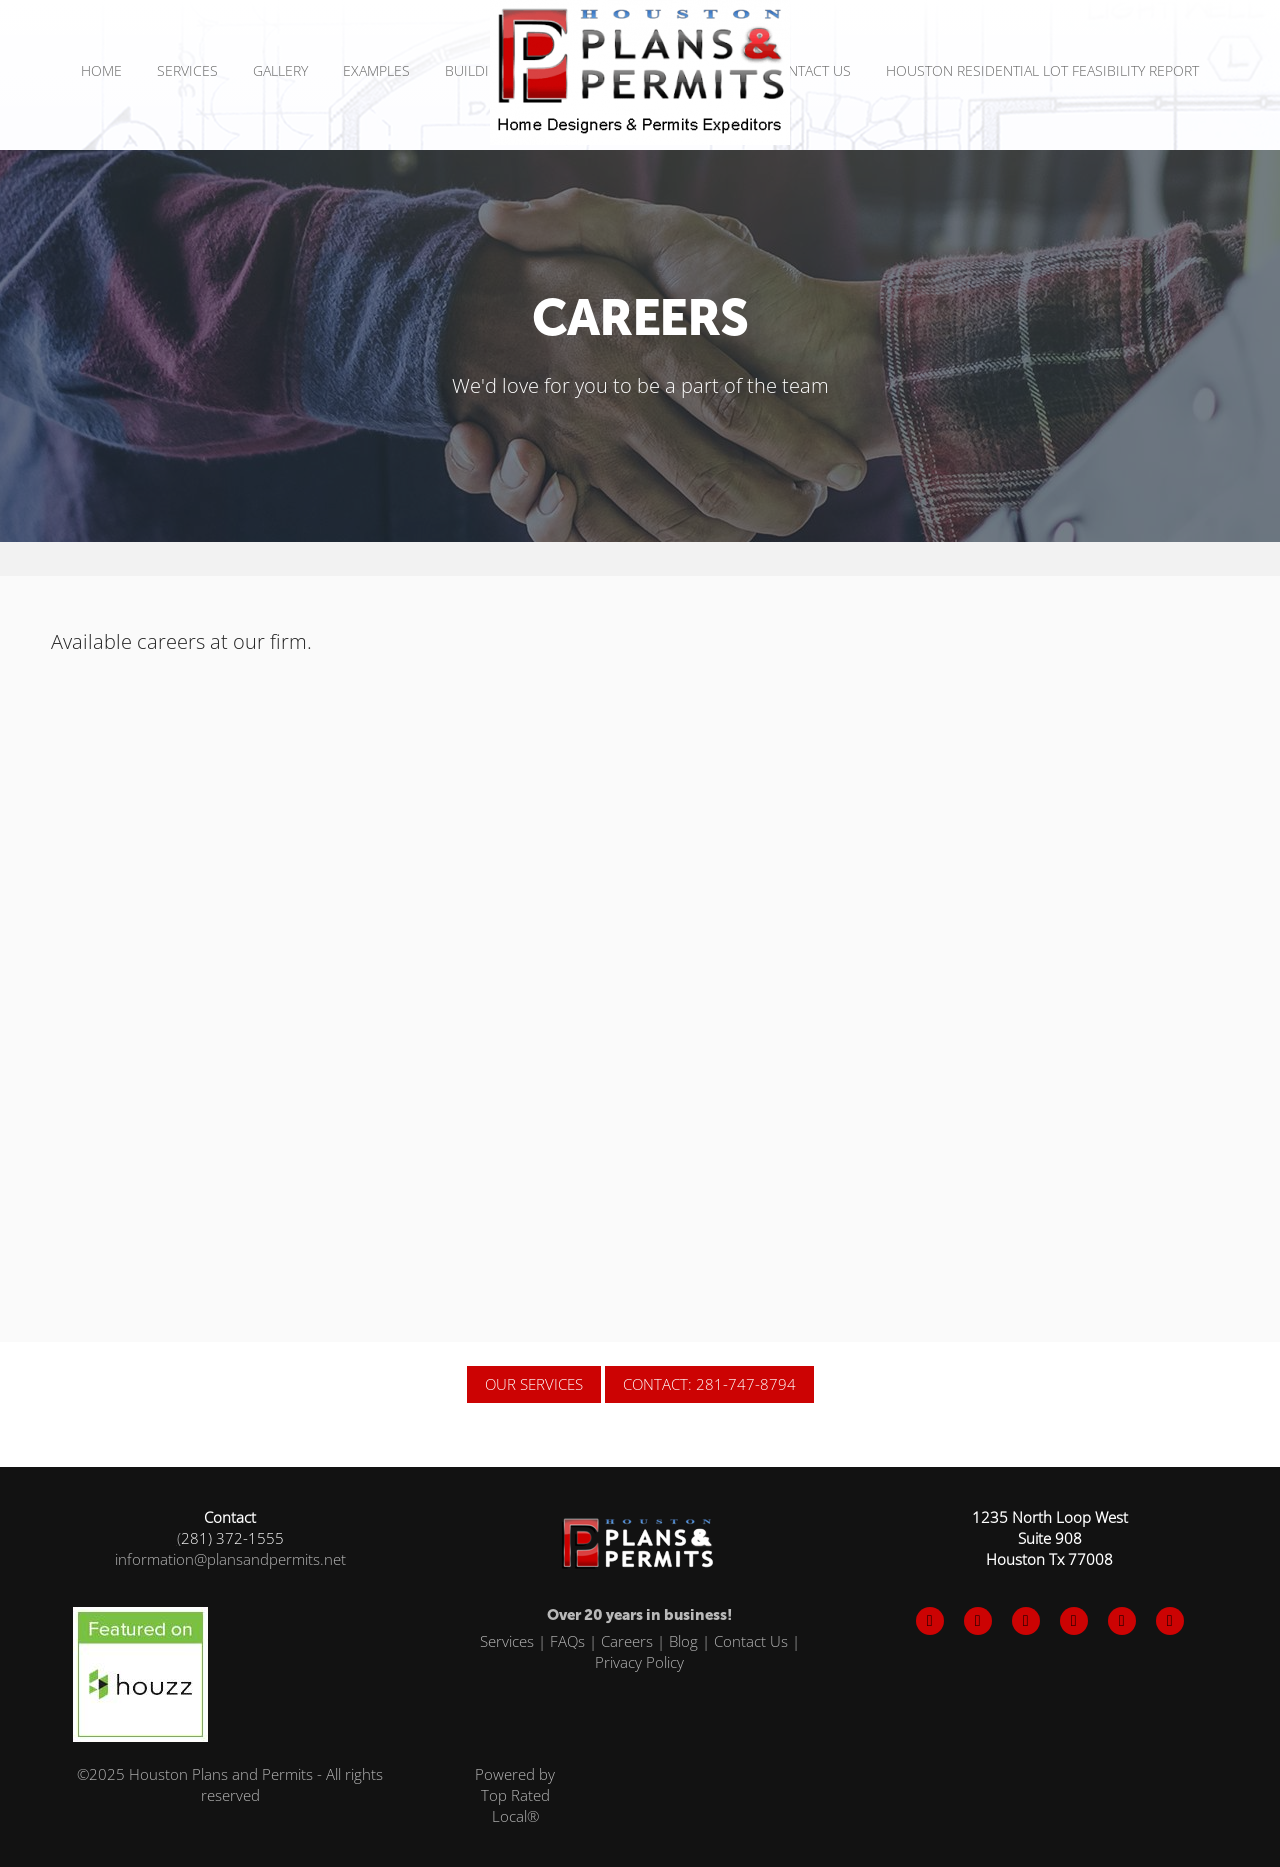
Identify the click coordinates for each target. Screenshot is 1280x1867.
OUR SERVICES (534, 1384)
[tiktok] (1122, 1621)
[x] (978, 1621)
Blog (683, 1641)
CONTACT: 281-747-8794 (709, 1384)
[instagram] (1026, 1621)
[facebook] (930, 1621)
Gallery (280, 70)
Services (507, 1641)
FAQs (567, 1641)
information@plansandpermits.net (230, 1559)
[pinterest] (1074, 1621)
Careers (627, 1641)
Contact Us (809, 70)
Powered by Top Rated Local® (515, 1795)
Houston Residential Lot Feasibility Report (1042, 70)
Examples (376, 70)
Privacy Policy (639, 1662)
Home (101, 70)
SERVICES (187, 70)
